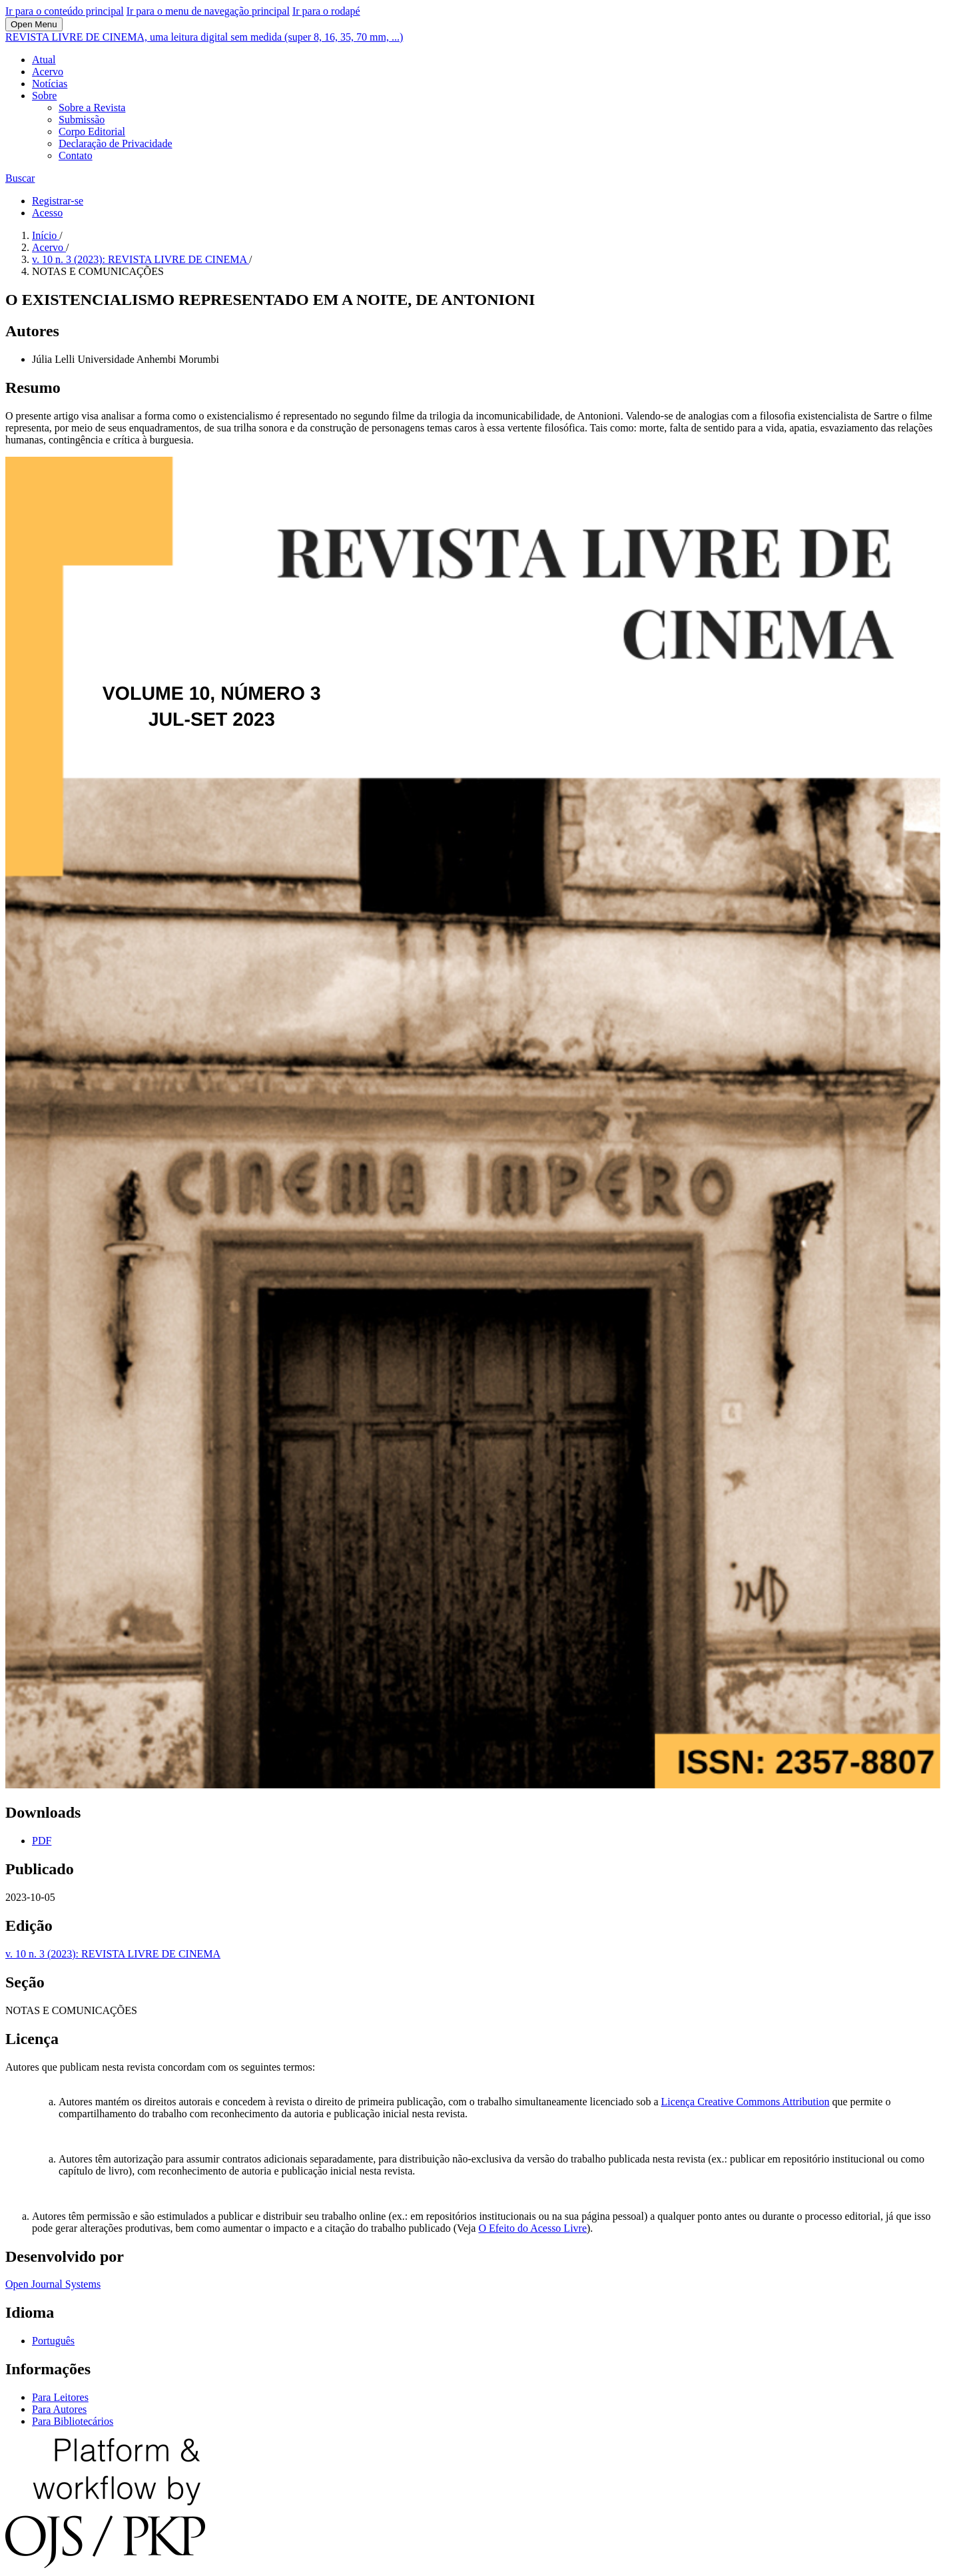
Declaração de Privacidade (115, 143)
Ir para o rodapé (326, 11)
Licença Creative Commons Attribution (745, 2101)
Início (45, 235)
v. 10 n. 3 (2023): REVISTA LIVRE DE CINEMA (140, 259)
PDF (41, 1840)
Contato (76, 155)
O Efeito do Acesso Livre (532, 2228)
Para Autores (59, 2409)
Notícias (49, 83)
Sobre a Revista (92, 107)
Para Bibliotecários (72, 2421)
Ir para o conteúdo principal (64, 11)
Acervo (47, 71)
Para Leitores (60, 2397)
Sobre (44, 95)
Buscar (20, 178)
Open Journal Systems (53, 2284)
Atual (44, 59)
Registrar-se (57, 200)
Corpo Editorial (92, 131)
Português (53, 2340)
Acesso (47, 212)
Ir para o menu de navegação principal (208, 11)
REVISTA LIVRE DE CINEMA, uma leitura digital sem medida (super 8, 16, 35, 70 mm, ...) (204, 37)
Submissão (82, 119)
